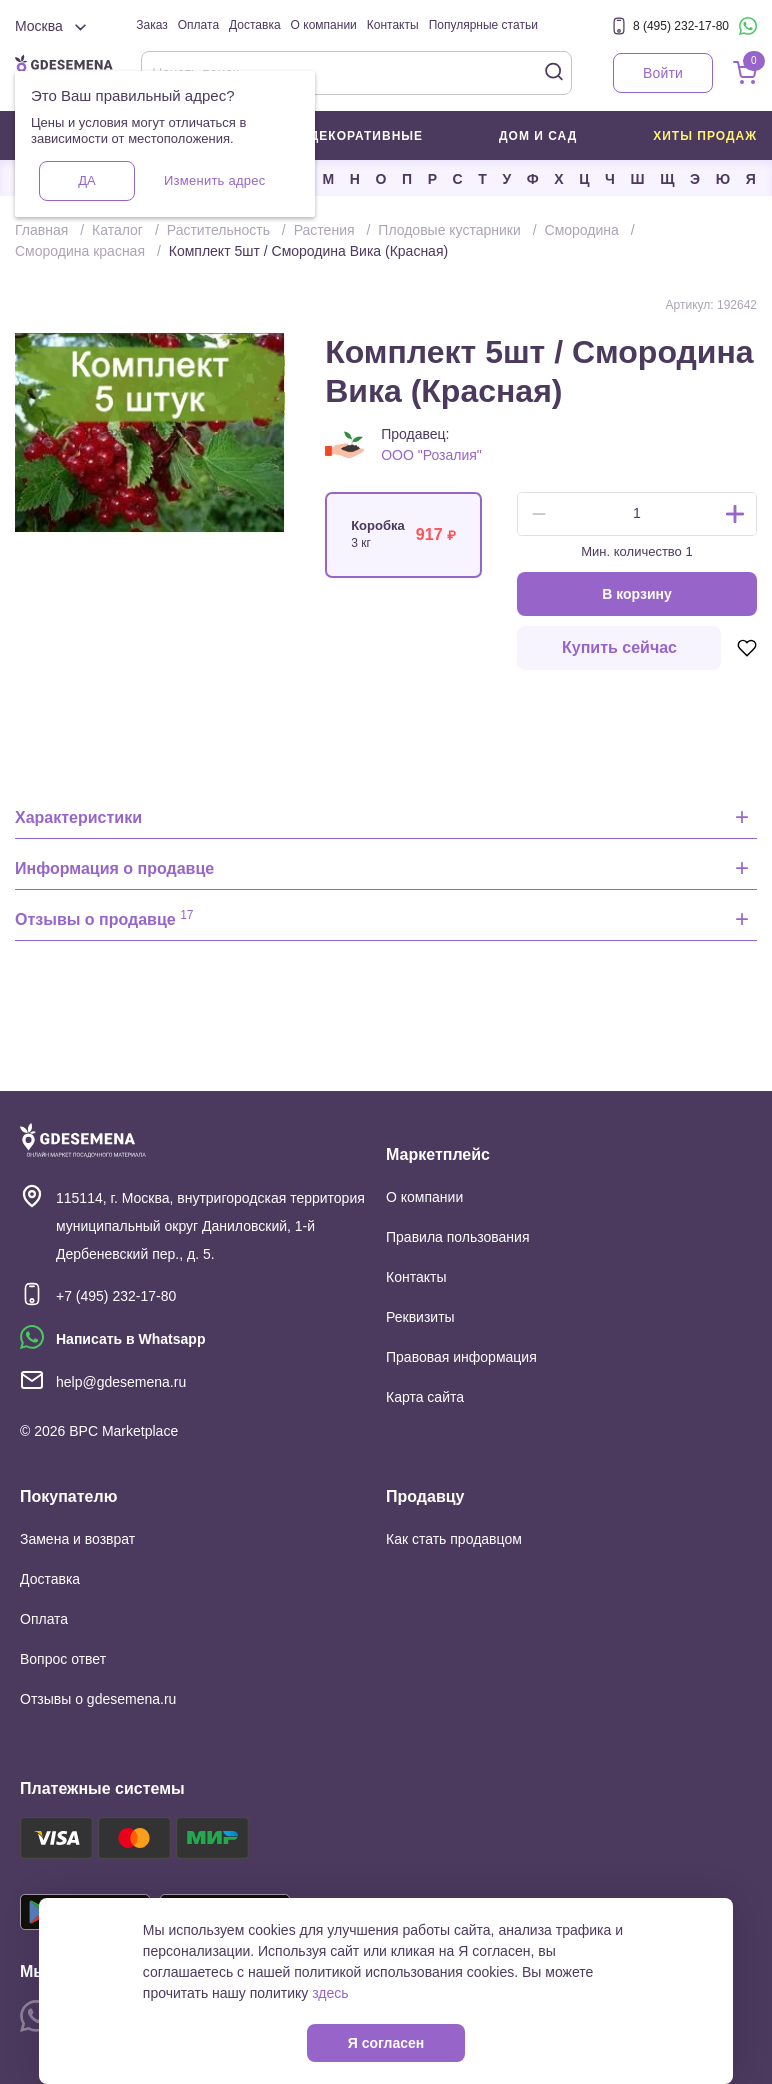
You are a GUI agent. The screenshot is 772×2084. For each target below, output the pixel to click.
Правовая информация (461, 1357)
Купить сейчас (619, 647)
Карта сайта (425, 1397)
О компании (324, 25)
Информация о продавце (114, 868)
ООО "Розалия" (431, 455)
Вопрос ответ (63, 1659)
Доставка (255, 25)
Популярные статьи (483, 25)
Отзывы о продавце (104, 918)
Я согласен (386, 2043)
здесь (330, 1993)
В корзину (637, 594)
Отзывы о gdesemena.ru (98, 1699)
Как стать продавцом (454, 1539)
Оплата (198, 25)
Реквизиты (420, 1317)
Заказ (151, 25)
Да (86, 180)
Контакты (393, 25)
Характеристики (78, 817)
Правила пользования (458, 1237)
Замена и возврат (77, 1539)
